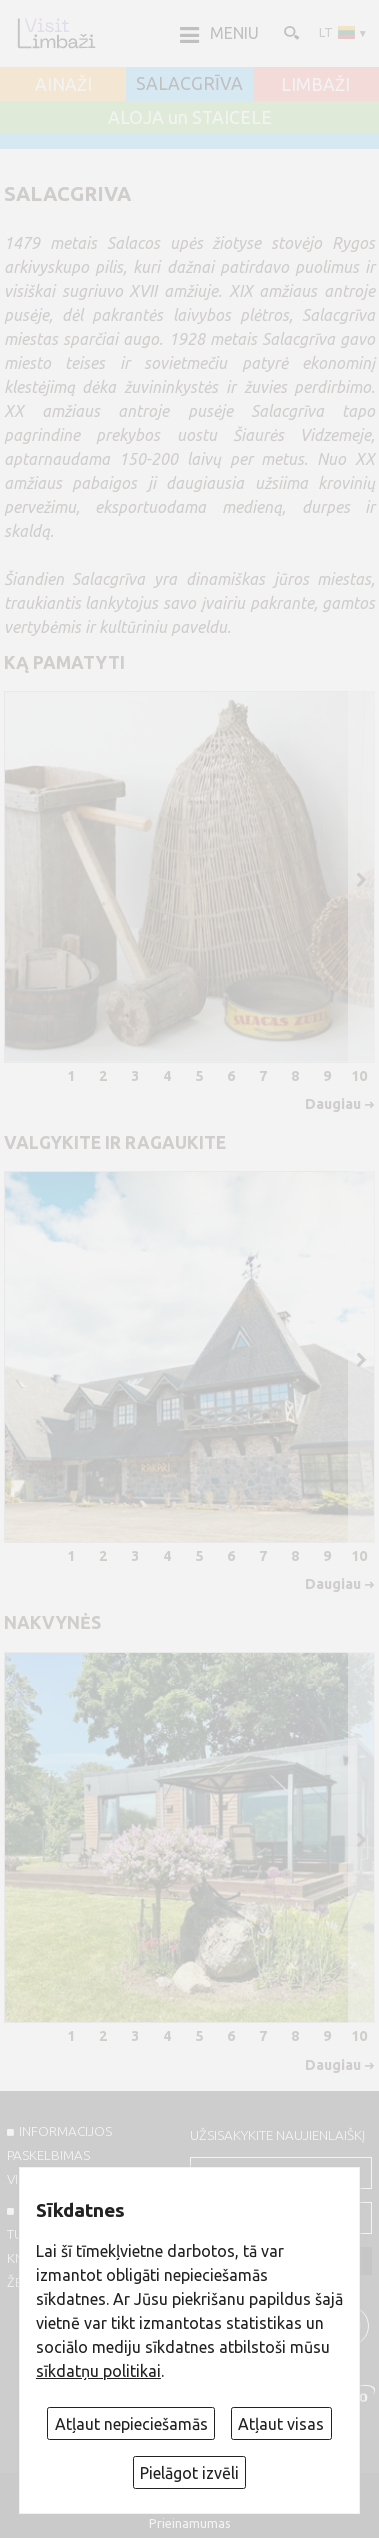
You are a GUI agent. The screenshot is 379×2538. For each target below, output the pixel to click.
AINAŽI (63, 85)
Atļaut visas (281, 2424)
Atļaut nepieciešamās (131, 2424)
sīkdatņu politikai (98, 2371)
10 (359, 1076)
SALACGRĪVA (189, 84)
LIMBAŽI (315, 85)
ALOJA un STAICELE (190, 118)
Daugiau (333, 1104)
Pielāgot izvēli (189, 2473)
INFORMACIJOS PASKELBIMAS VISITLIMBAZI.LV (59, 2155)
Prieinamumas (190, 2523)
